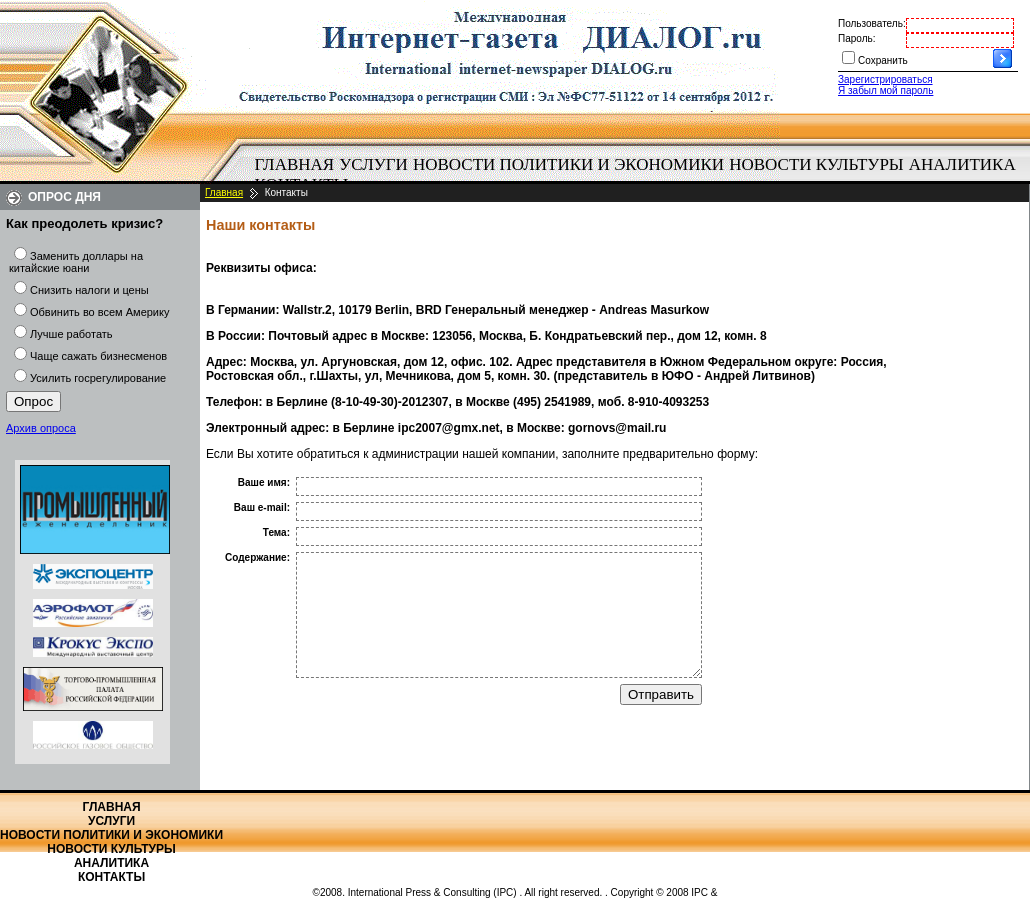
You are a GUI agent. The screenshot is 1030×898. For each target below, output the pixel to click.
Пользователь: (872, 23)
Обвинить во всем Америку (99, 312)
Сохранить (883, 60)
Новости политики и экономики (568, 164)
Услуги (373, 164)
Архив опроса (41, 428)
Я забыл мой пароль (885, 90)
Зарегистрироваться (885, 79)
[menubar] (640, 175)
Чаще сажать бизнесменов (98, 356)
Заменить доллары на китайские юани (76, 262)
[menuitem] (294, 165)
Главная (295, 164)
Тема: (276, 532)
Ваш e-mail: (262, 507)
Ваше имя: (264, 482)
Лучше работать (71, 334)
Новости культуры (816, 164)
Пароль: (856, 38)
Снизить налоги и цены (89, 290)
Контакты (111, 877)
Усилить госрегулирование (98, 378)
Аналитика (962, 164)
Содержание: (257, 557)
